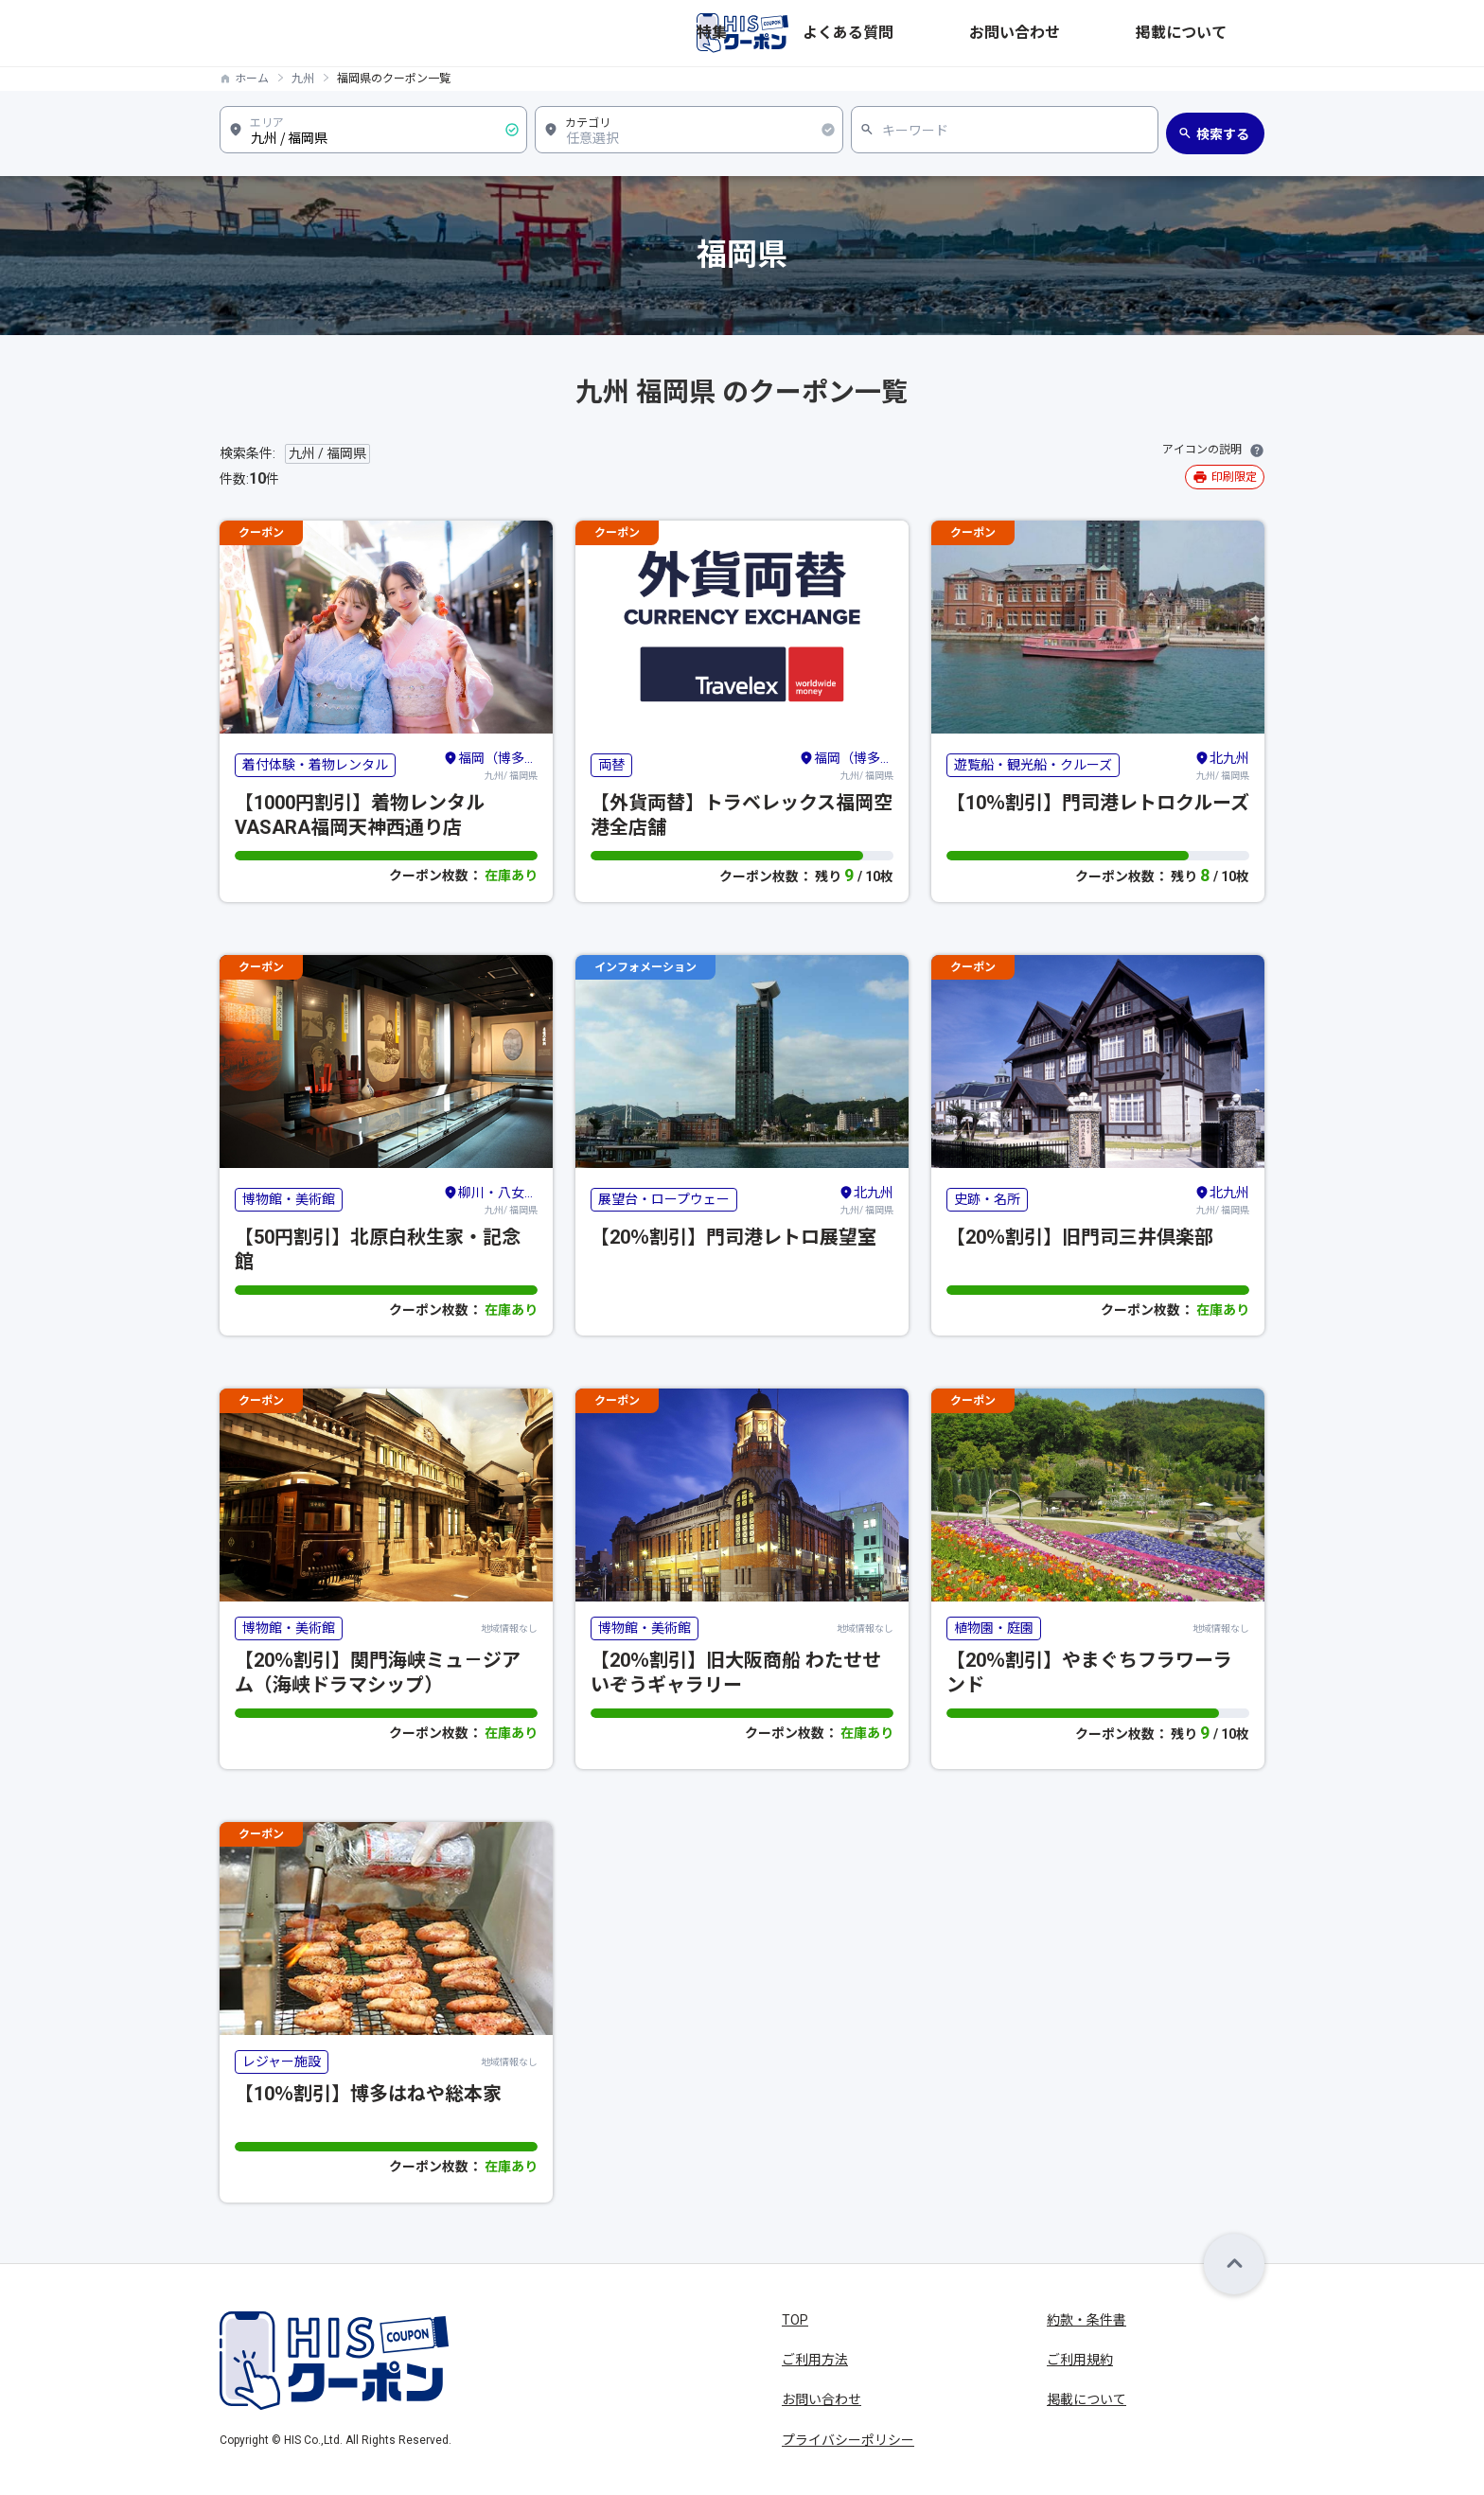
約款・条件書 (1086, 2319)
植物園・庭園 (994, 1628)
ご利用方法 (815, 2359)
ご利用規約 (1080, 2359)
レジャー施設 (281, 2061)
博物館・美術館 (288, 1199)
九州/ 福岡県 (490, 765)
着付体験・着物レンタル (315, 764)
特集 (944, 33)
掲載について (1224, 33)
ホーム (252, 78)
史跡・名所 (987, 1199)
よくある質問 (1020, 33)
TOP (795, 2319)
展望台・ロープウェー (664, 1199)
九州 (303, 78)
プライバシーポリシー (848, 2440)
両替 (611, 764)
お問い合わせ (1122, 33)
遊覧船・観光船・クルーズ (1033, 764)
